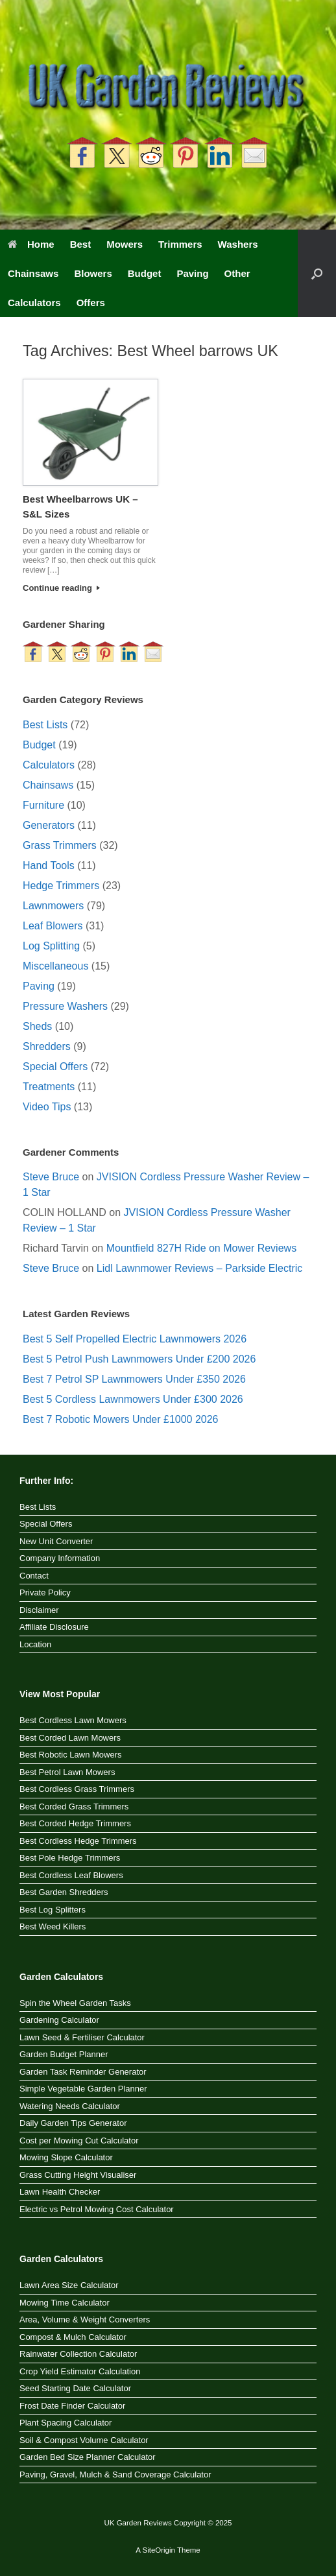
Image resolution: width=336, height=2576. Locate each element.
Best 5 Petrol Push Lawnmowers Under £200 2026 (139, 1359)
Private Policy (45, 1592)
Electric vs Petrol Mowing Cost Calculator (96, 2209)
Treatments (49, 1086)
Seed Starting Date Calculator (75, 2388)
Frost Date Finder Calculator (72, 2406)
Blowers (93, 273)
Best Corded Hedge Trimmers (75, 1823)
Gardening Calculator (59, 2020)
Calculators (34, 302)
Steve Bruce (51, 1176)
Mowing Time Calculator (64, 2303)
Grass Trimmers (60, 845)
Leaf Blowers (53, 925)
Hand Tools (49, 865)
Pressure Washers (65, 1006)
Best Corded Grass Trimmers (73, 1806)
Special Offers (55, 1066)
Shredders (47, 1046)
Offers (91, 302)
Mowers (124, 244)
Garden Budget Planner (63, 2054)
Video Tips (47, 1106)
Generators (49, 825)
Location (35, 1644)
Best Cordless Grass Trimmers (76, 1789)
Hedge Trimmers (61, 885)
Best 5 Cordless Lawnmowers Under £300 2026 (133, 1399)
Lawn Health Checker (59, 2192)
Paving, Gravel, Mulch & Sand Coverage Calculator (115, 2474)
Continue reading (61, 588)
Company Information (59, 1558)
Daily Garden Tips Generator (72, 2123)
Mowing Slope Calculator (66, 2157)
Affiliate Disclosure (54, 1627)
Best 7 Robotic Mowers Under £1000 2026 (121, 1419)
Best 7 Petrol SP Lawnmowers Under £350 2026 (134, 1379)
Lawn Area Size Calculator (68, 2285)
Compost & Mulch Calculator (72, 2337)
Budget (145, 273)
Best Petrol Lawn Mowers (67, 1772)
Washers (238, 244)
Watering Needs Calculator (69, 2106)
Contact (34, 1575)
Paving (192, 273)
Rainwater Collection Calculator (78, 2354)
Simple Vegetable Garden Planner (83, 2088)
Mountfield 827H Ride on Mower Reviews (201, 1248)
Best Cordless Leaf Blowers (71, 1875)
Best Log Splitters (52, 1909)
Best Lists (45, 724)
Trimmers (180, 244)
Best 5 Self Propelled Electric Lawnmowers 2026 (134, 1338)
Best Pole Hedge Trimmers (69, 1858)
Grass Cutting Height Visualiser (77, 2175)
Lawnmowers (53, 905)
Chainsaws (33, 273)
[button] (317, 273)
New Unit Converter (56, 1541)
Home (31, 244)
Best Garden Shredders (63, 1892)
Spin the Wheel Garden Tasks (75, 2003)
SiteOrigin (158, 2550)
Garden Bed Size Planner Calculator (87, 2457)
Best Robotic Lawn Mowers (70, 1754)
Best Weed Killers (52, 1926)
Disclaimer (39, 1610)
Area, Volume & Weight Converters (84, 2319)
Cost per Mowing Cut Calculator (79, 2140)
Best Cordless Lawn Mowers (72, 1720)
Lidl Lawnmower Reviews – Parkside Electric (199, 1268)
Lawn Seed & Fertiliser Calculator (82, 2037)
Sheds (37, 1026)
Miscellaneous (55, 966)
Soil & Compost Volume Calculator (84, 2440)
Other (237, 273)
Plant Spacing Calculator (65, 2422)
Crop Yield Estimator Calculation (79, 2371)
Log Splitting (51, 945)
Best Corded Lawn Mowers (70, 1738)
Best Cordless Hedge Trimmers (78, 1841)
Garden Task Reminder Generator (83, 2072)
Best (80, 244)
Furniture (43, 805)
